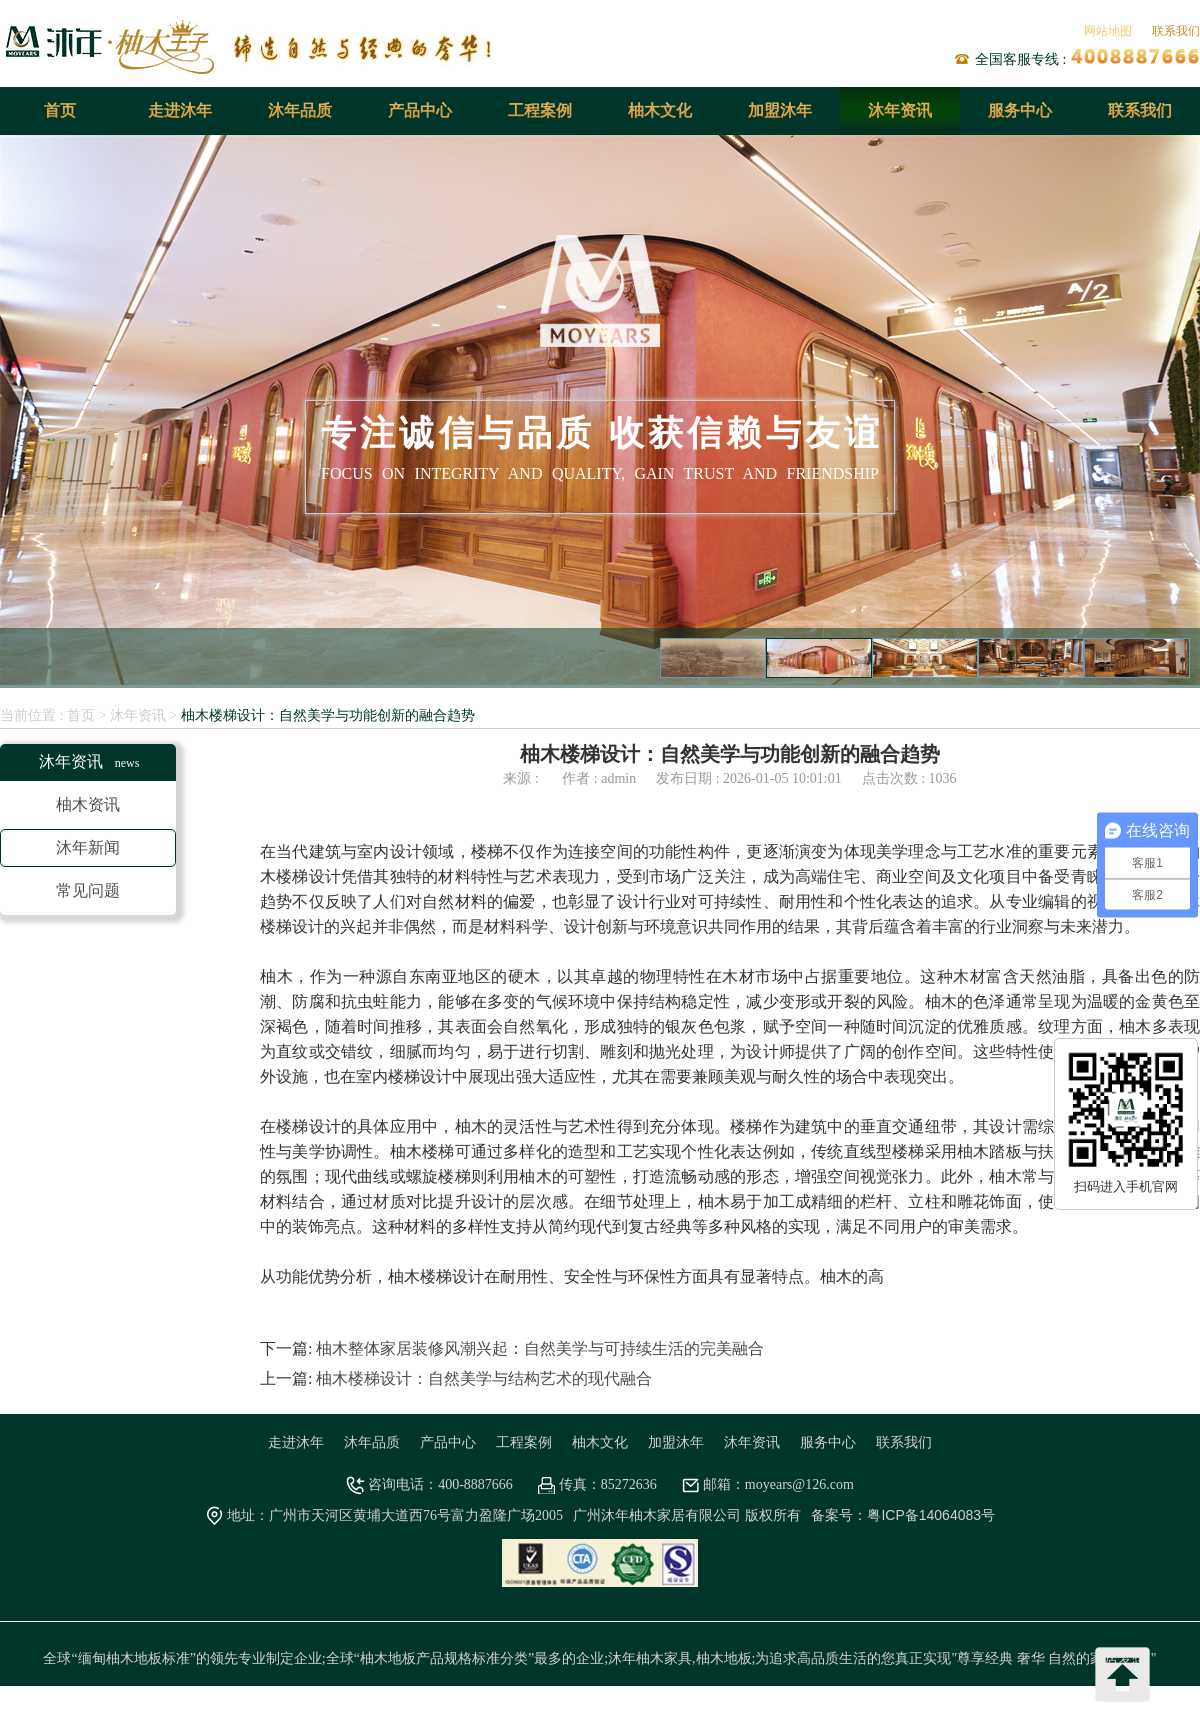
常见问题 (88, 890)
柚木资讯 (88, 804)
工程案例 (540, 110)
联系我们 (1176, 31)
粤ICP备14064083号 (931, 1515)
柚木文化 (660, 110)
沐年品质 (300, 110)
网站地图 (1108, 31)
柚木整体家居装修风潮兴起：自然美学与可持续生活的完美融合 (540, 1348)
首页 (60, 110)
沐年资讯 (900, 110)
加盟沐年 (780, 110)
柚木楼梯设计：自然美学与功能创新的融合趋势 (328, 715)
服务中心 (1020, 110)
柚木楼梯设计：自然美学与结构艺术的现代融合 (484, 1378)
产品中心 (420, 110)
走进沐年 (180, 110)
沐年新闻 (88, 847)
